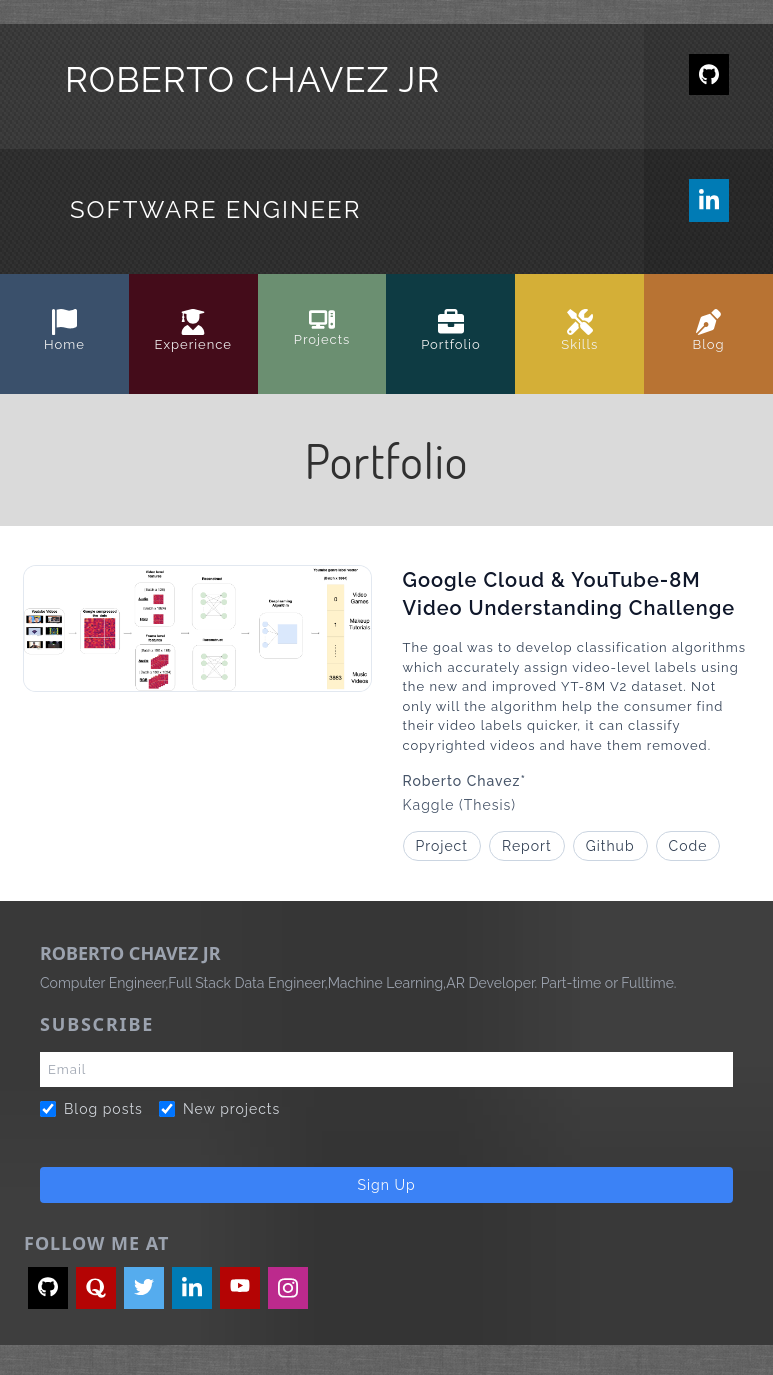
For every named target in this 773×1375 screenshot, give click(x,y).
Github (610, 846)
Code (688, 846)
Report (527, 846)
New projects (219, 1109)
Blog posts (91, 1109)
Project (442, 846)
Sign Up (386, 1185)
